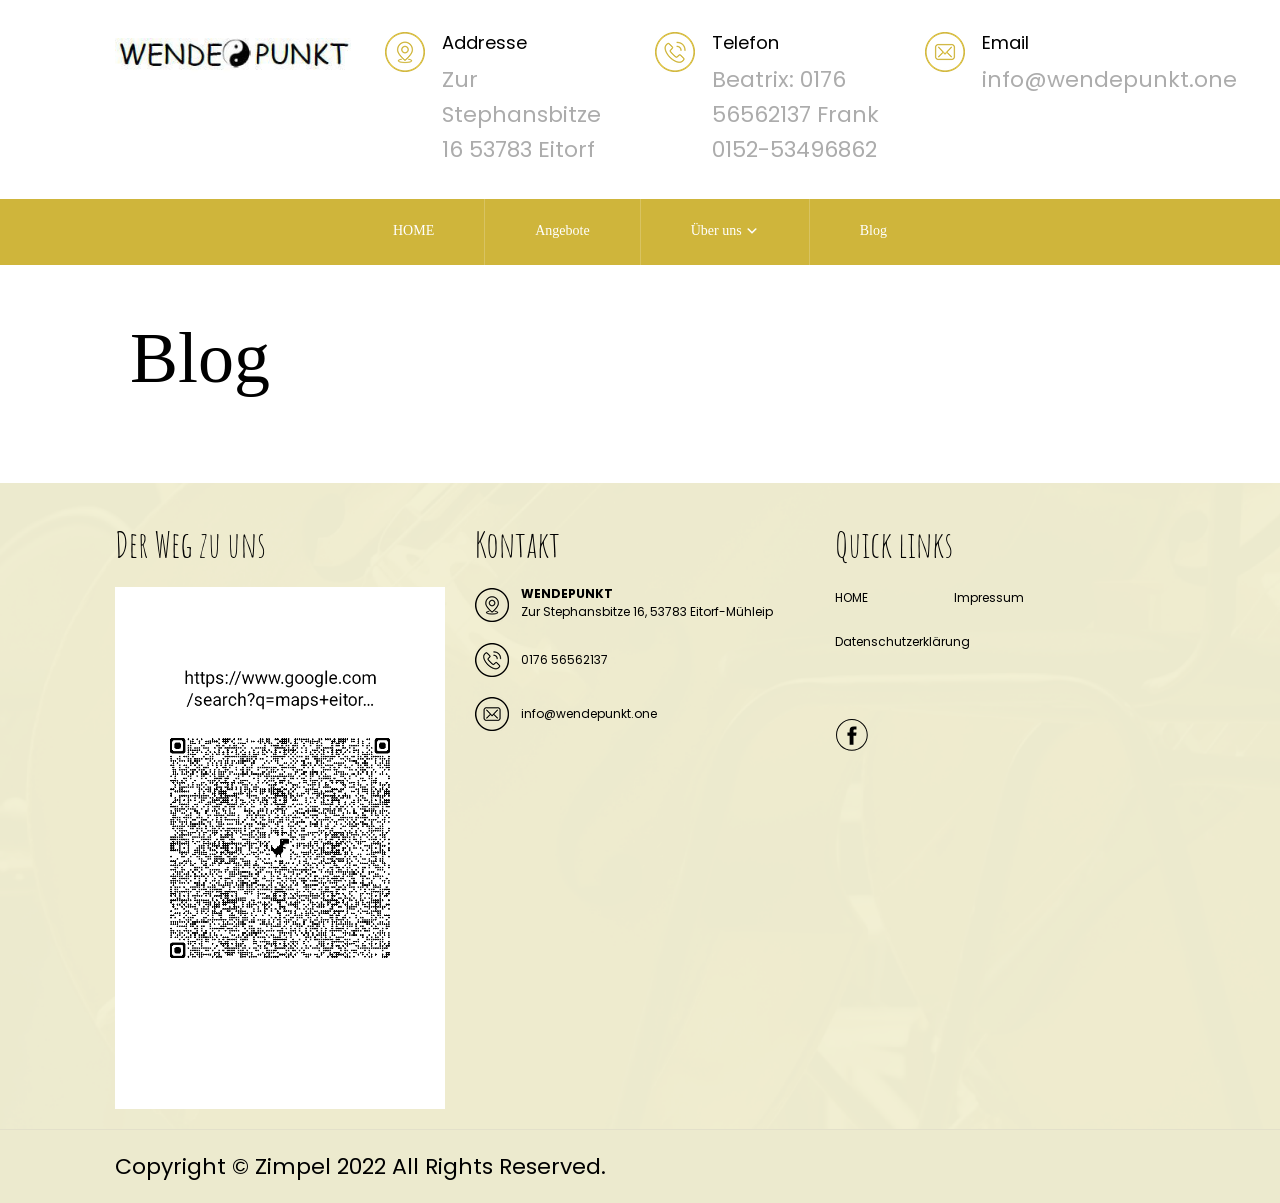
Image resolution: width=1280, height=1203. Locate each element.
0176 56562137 (564, 659)
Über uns (716, 230)
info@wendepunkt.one (589, 713)
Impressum (989, 597)
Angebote (562, 230)
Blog (873, 230)
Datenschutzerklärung (902, 641)
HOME (413, 230)
